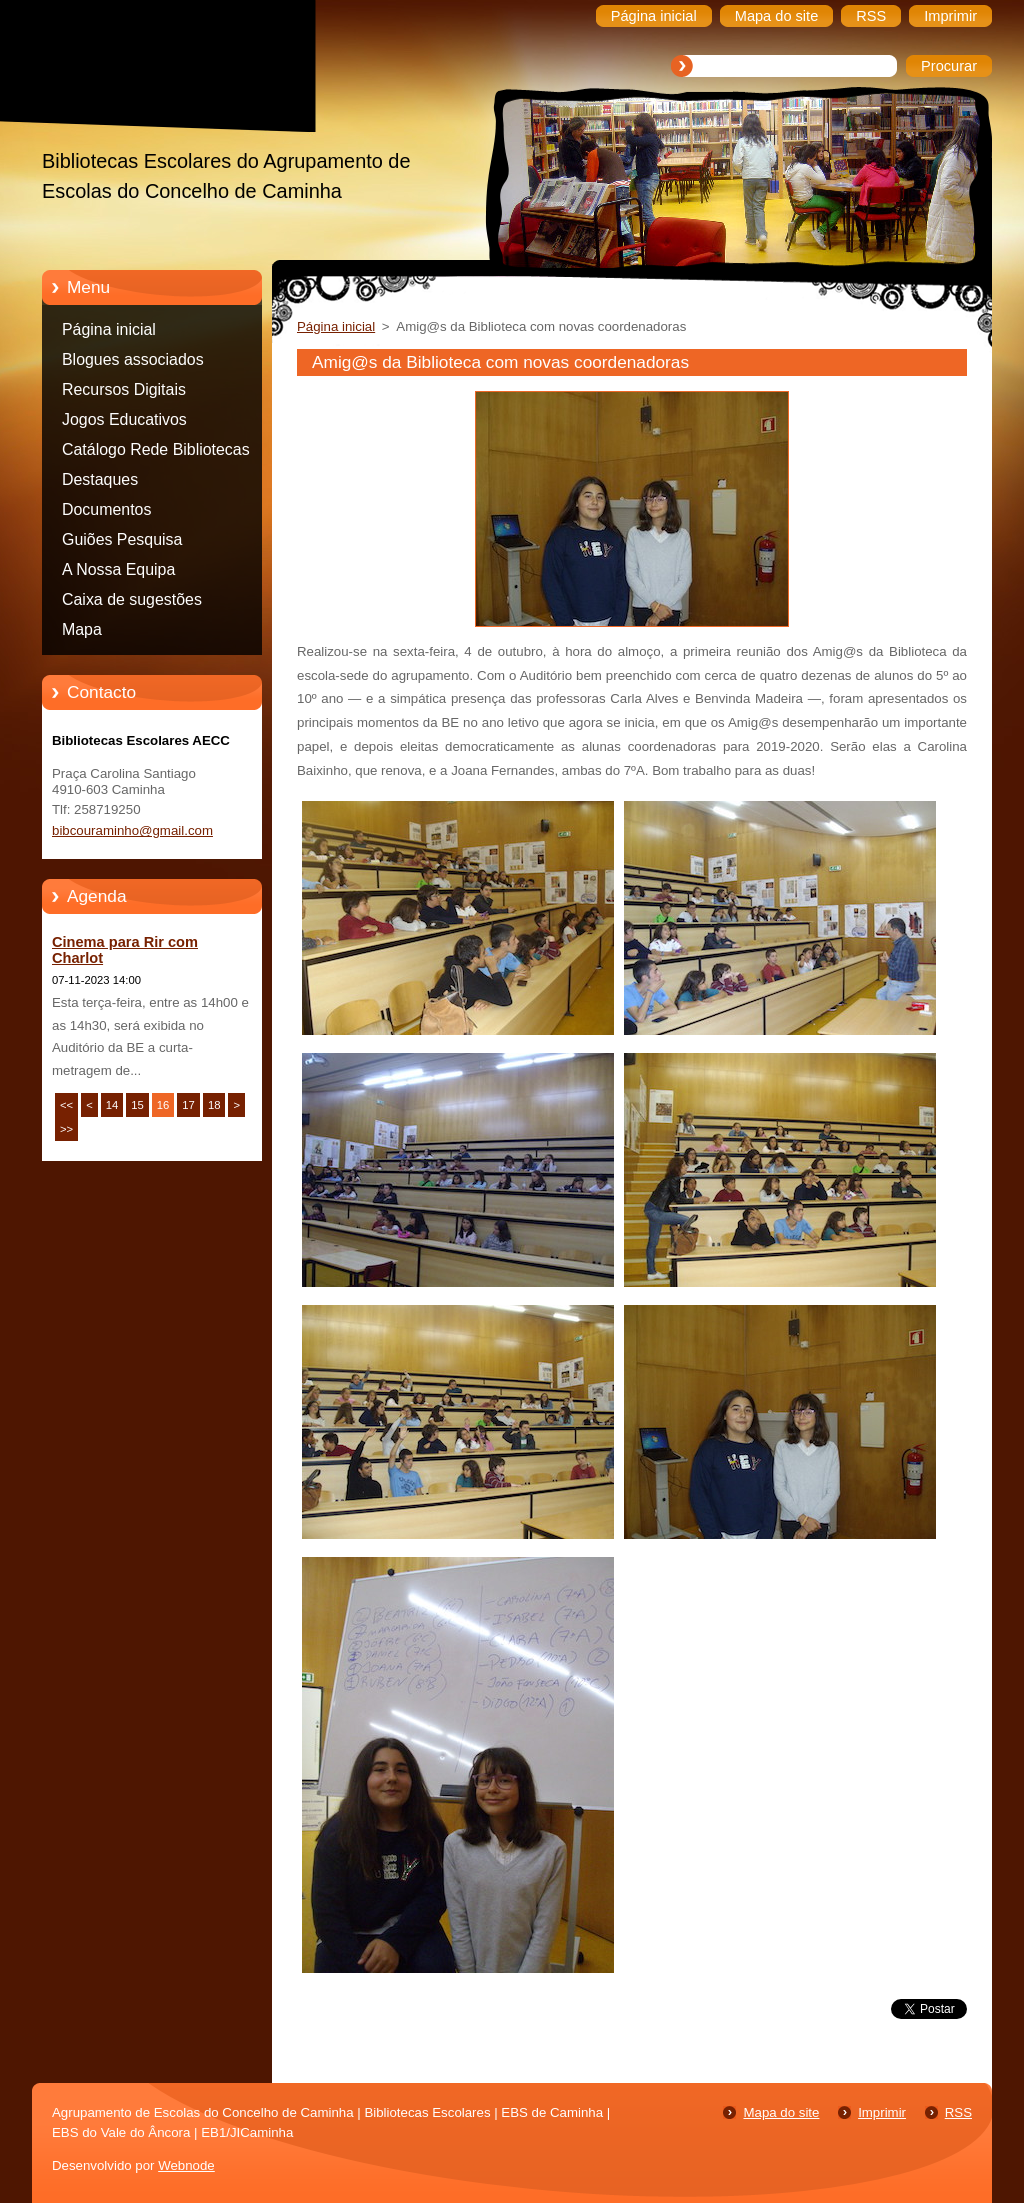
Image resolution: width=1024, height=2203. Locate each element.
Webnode (186, 2165)
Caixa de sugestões (132, 599)
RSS (958, 2112)
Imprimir (882, 2112)
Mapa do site (781, 2112)
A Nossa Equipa (118, 569)
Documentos (106, 509)
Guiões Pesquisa (122, 539)
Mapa (82, 629)
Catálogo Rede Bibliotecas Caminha (156, 453)
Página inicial (109, 329)
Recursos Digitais (124, 389)
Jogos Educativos (124, 419)
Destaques (100, 479)
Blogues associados (133, 359)
